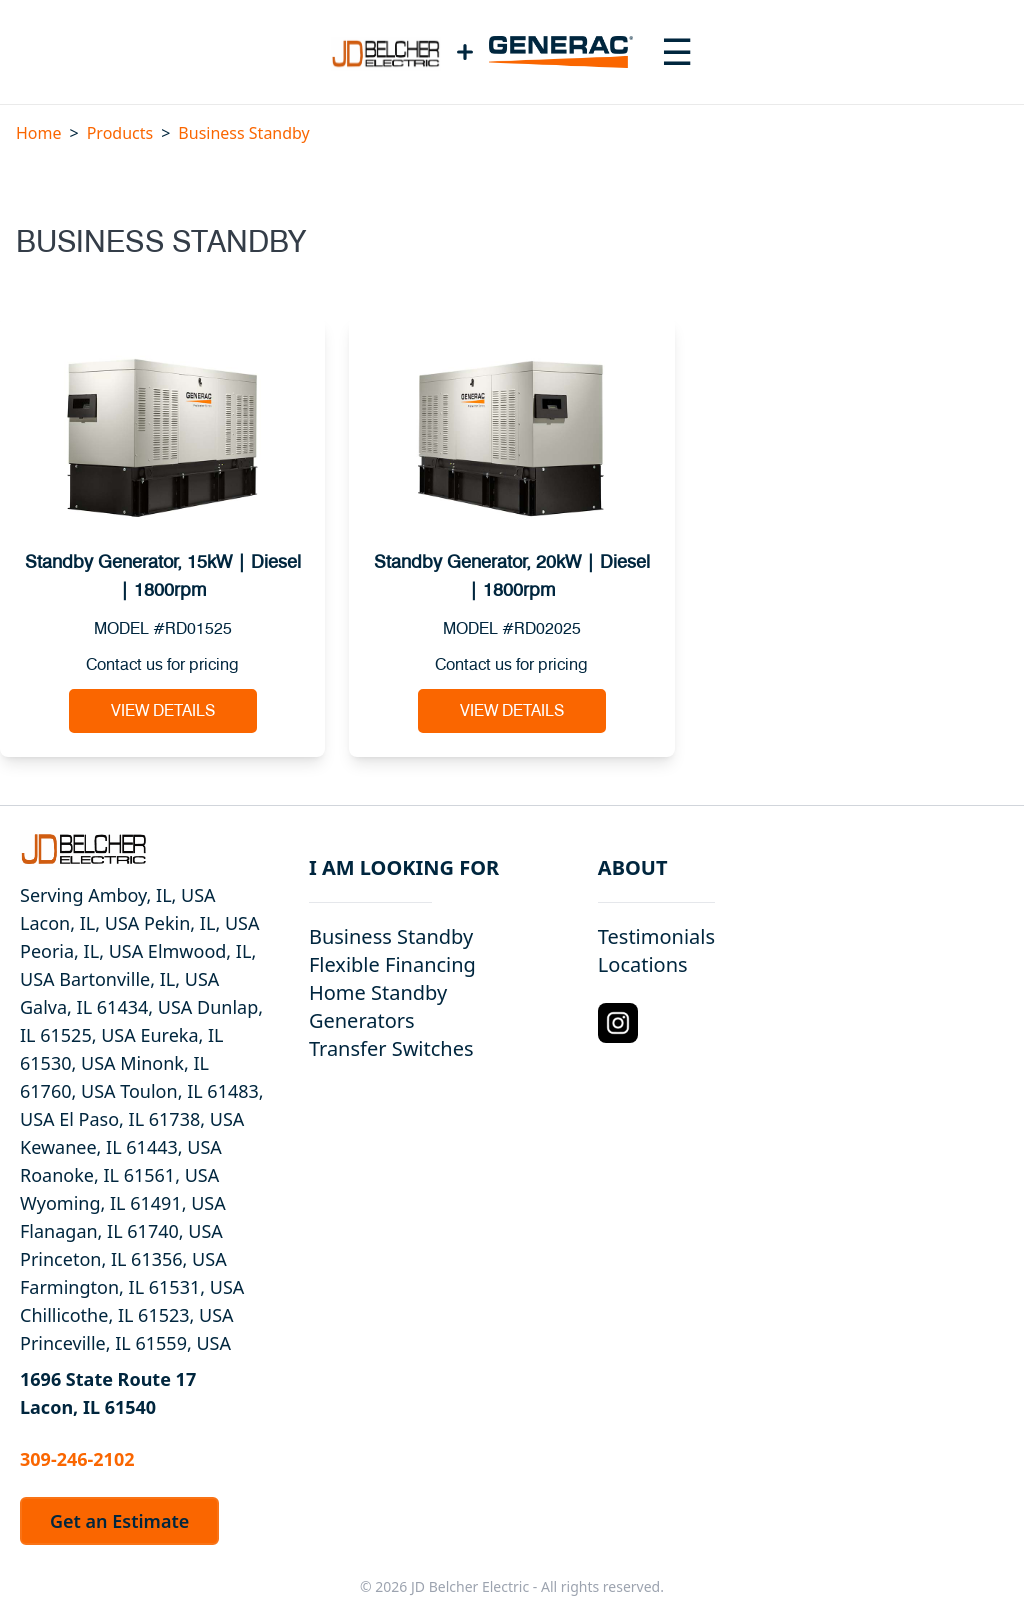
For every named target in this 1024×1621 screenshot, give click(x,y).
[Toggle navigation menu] (677, 52)
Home (39, 133)
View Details (163, 711)
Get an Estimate (119, 1521)
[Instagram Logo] (618, 1023)
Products (120, 133)
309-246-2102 (77, 1459)
